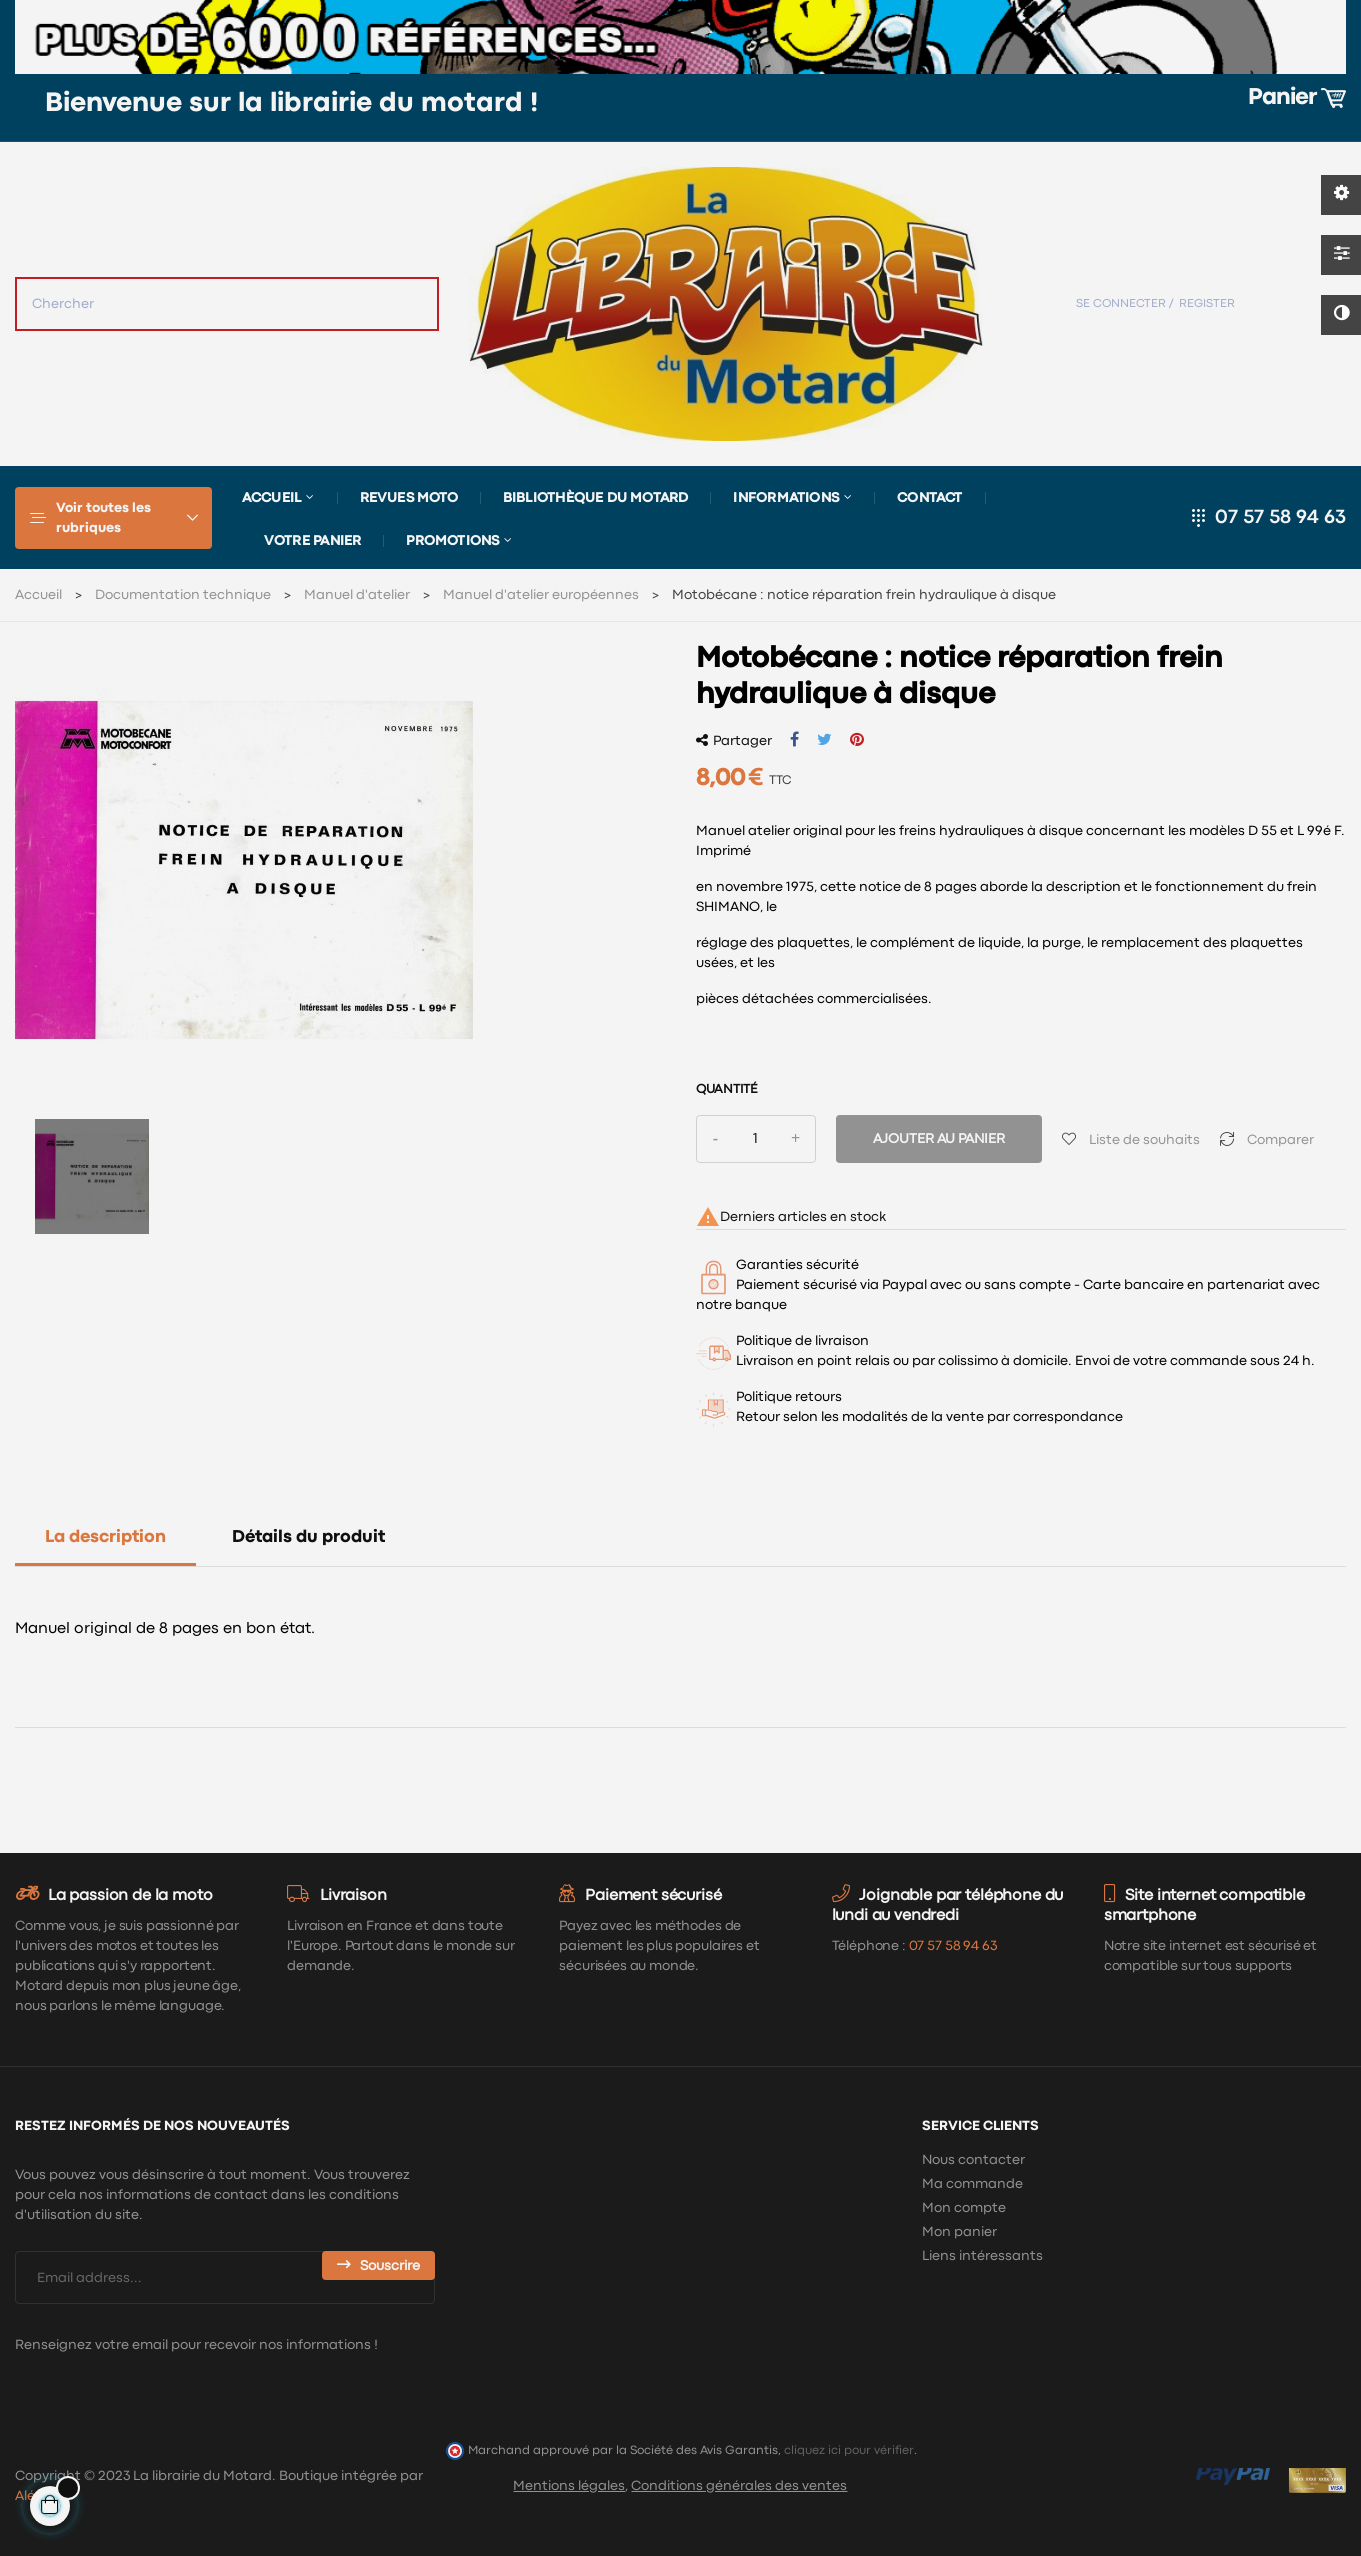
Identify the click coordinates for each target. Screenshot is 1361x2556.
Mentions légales (569, 2486)
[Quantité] (756, 1139)
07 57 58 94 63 (1280, 517)
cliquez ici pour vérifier (849, 2450)
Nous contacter (973, 2160)
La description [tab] (105, 1537)
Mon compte (964, 2208)
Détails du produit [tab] (308, 1537)
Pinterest (857, 740)
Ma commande (972, 2184)
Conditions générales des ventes (739, 2486)
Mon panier (959, 2232)
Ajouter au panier (939, 1139)
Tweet (824, 740)
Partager (794, 740)
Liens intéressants (982, 2256)
